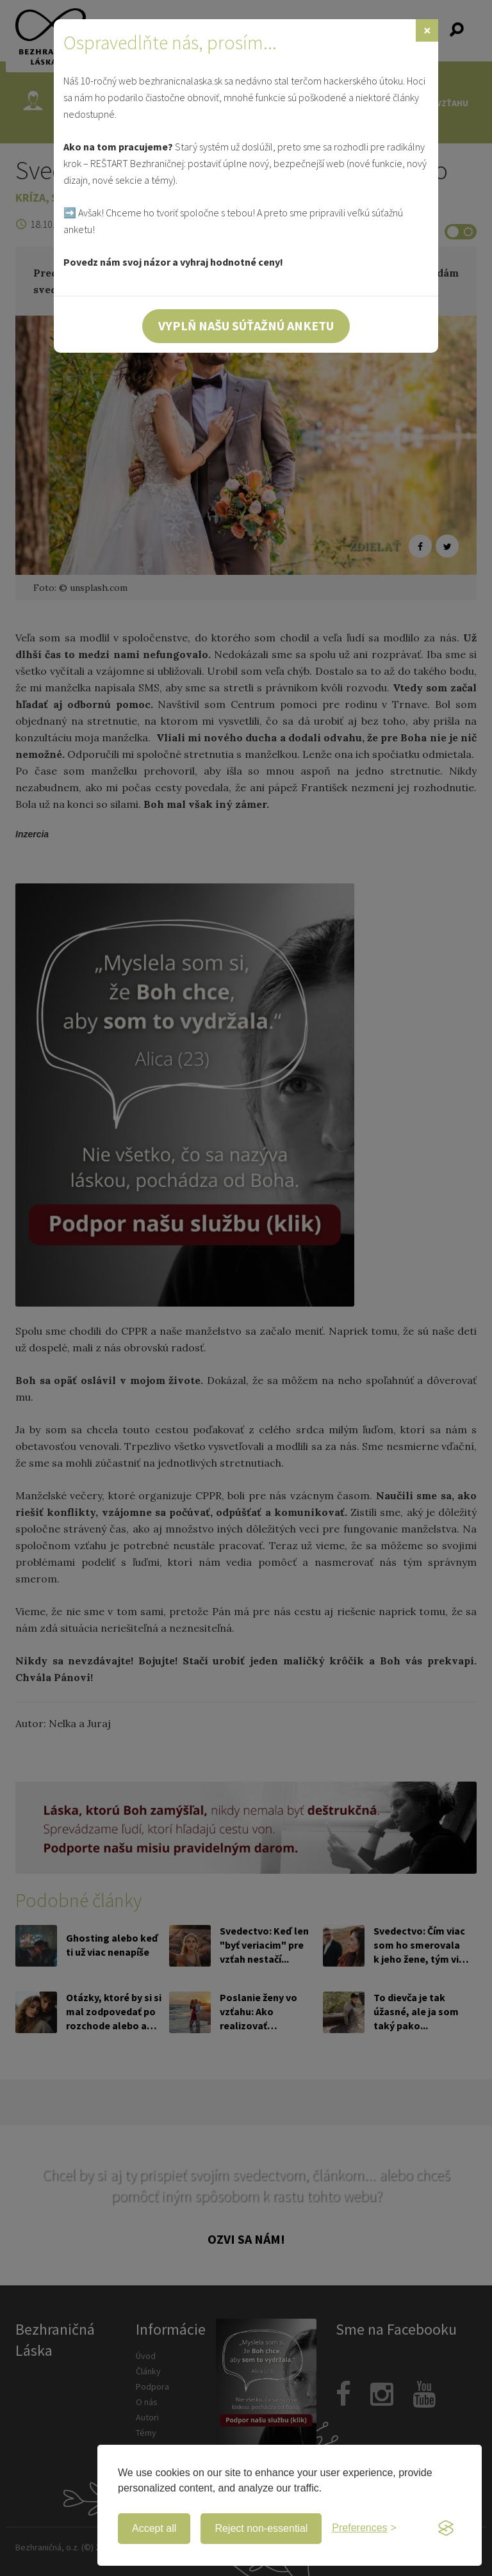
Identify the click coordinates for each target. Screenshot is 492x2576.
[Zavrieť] (427, 30)
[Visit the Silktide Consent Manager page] (445, 2528)
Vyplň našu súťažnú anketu (246, 326)
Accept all (154, 2528)
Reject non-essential (261, 2528)
